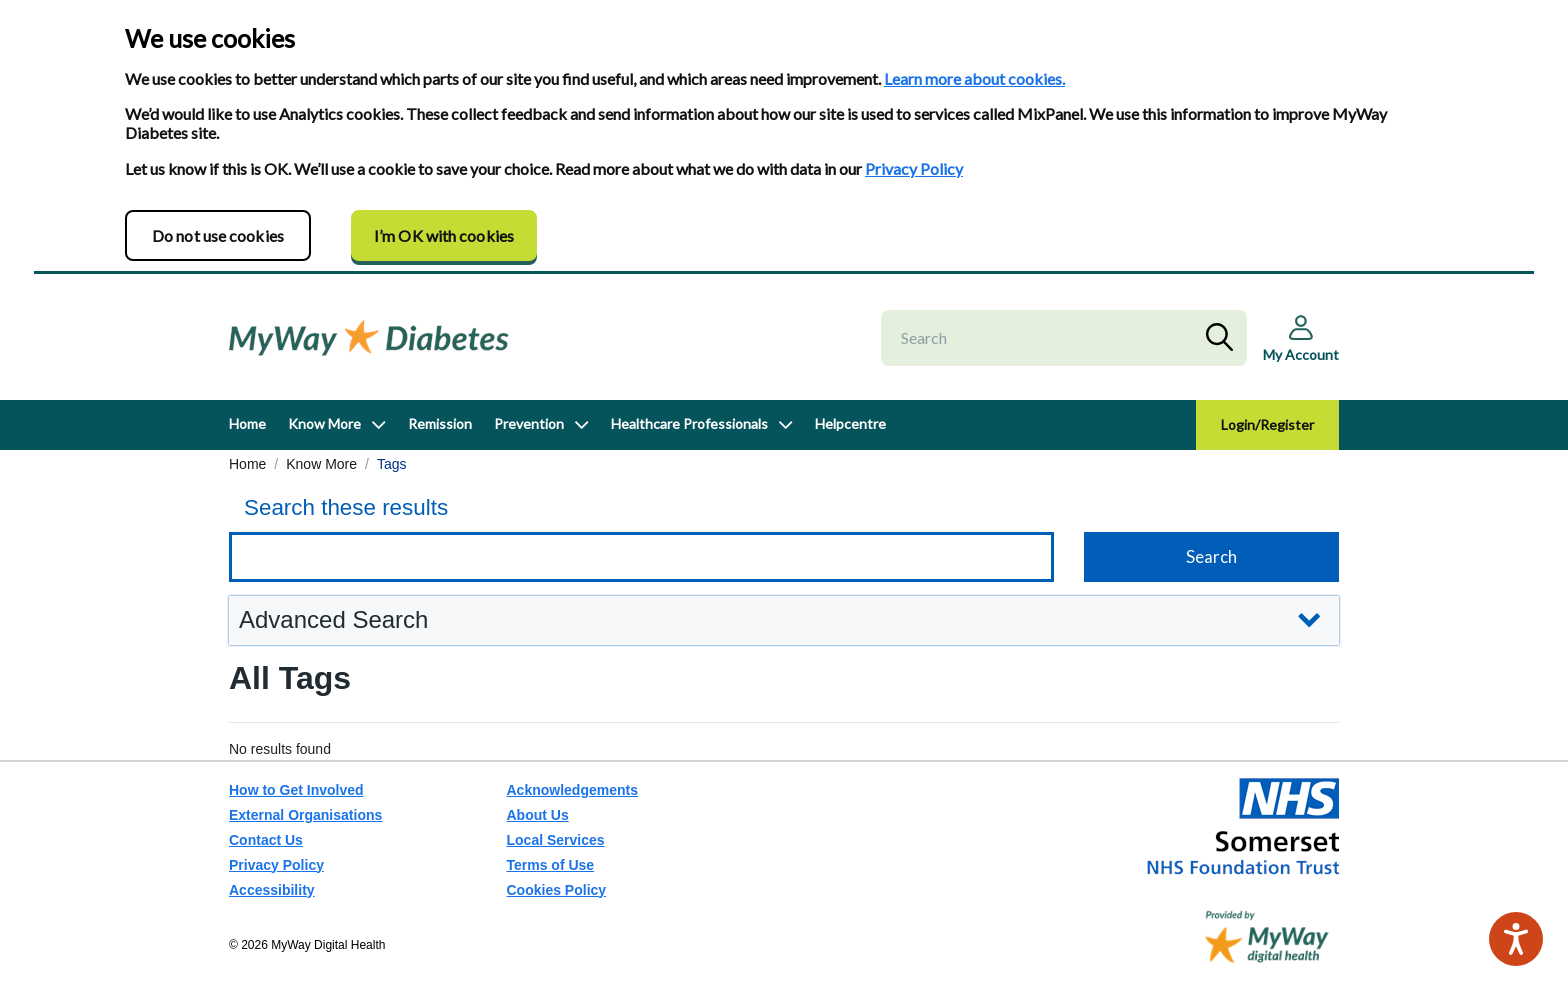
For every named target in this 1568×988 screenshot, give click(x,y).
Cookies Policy (557, 890)
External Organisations (305, 815)
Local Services (556, 840)
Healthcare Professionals (689, 423)
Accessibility (272, 890)
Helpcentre (850, 423)
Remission (440, 423)
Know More (324, 423)
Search (1224, 338)
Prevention (529, 423)
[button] (784, 620)
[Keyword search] (641, 557)
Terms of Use (551, 865)
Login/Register (1267, 424)
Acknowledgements (572, 790)
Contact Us (266, 840)
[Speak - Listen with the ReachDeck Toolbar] (1516, 939)
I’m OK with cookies (444, 235)
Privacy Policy (914, 168)
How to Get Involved (296, 790)
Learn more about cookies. (974, 78)
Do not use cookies (218, 235)
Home (247, 423)
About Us (538, 815)
